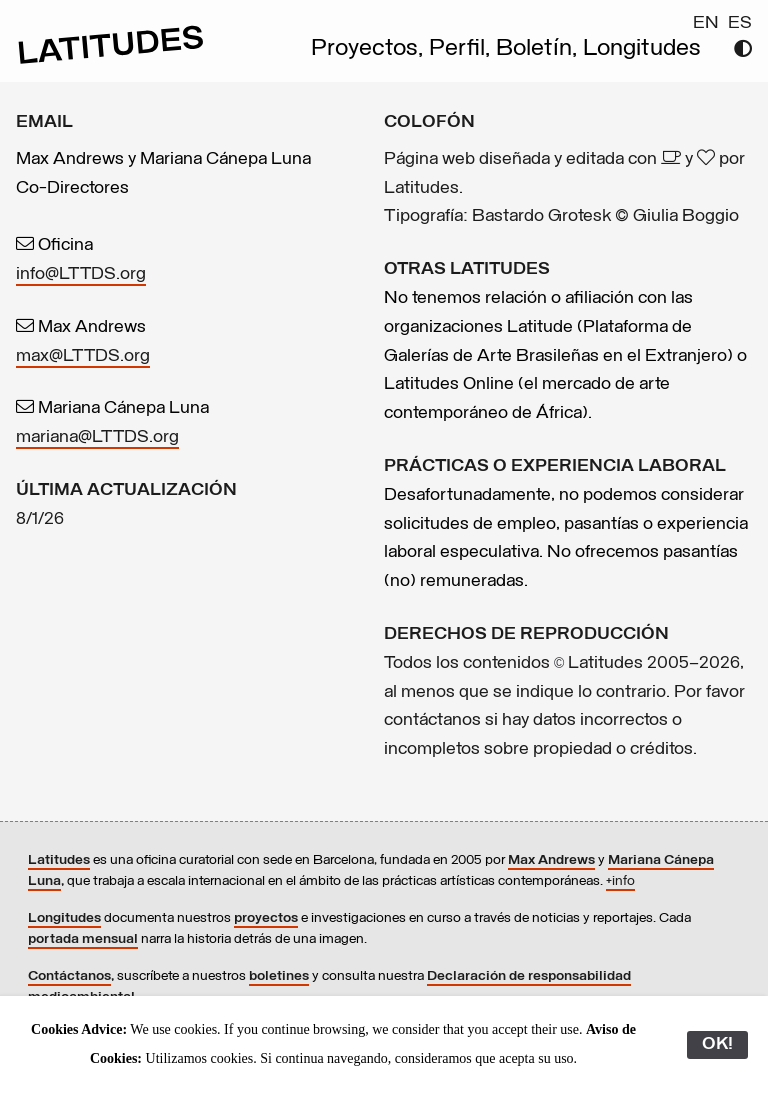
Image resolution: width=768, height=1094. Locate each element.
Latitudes (59, 860)
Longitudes (642, 49)
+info (620, 881)
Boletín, (539, 49)
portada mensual (83, 939)
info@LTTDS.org (81, 274)
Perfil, (462, 49)
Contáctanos (69, 976)
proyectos (266, 918)
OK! (717, 1044)
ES (740, 23)
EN (706, 23)
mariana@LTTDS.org (97, 437)
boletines (279, 976)
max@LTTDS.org (83, 356)
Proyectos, (370, 49)
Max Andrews (551, 860)
